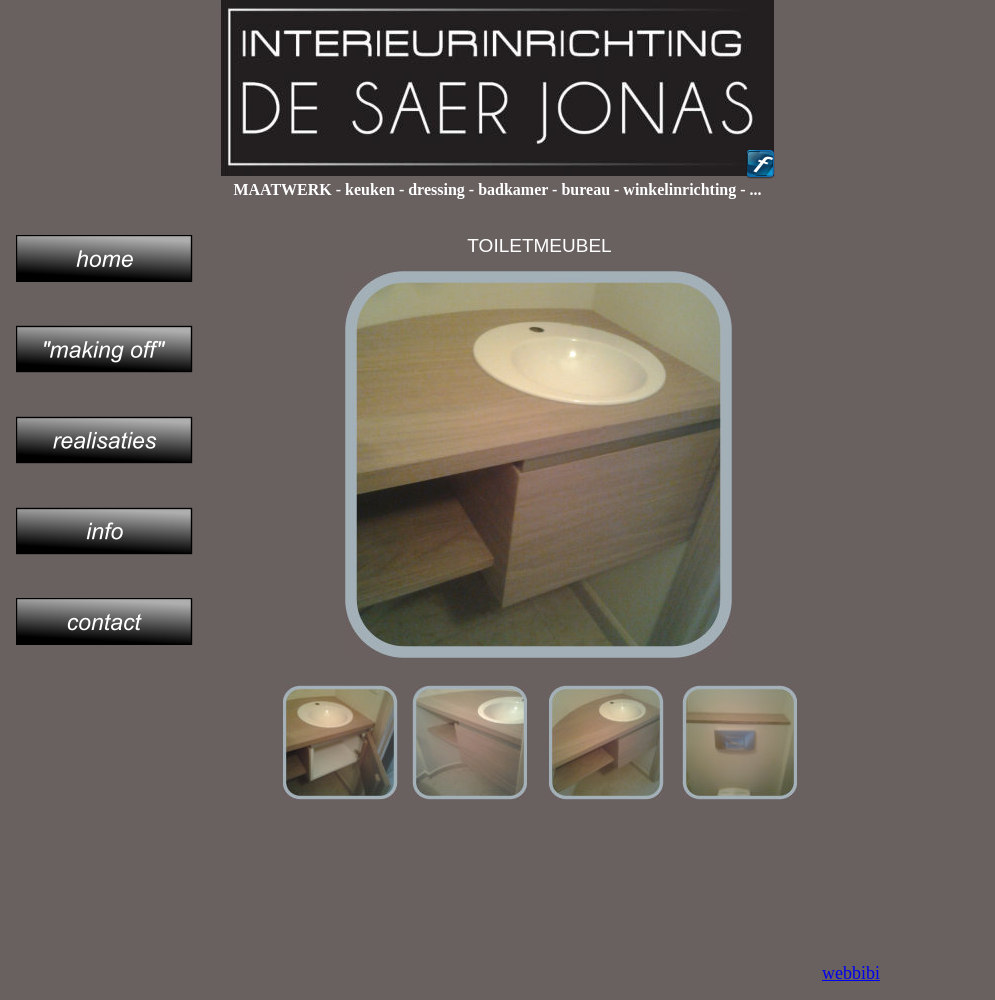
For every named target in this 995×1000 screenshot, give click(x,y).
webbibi (851, 973)
